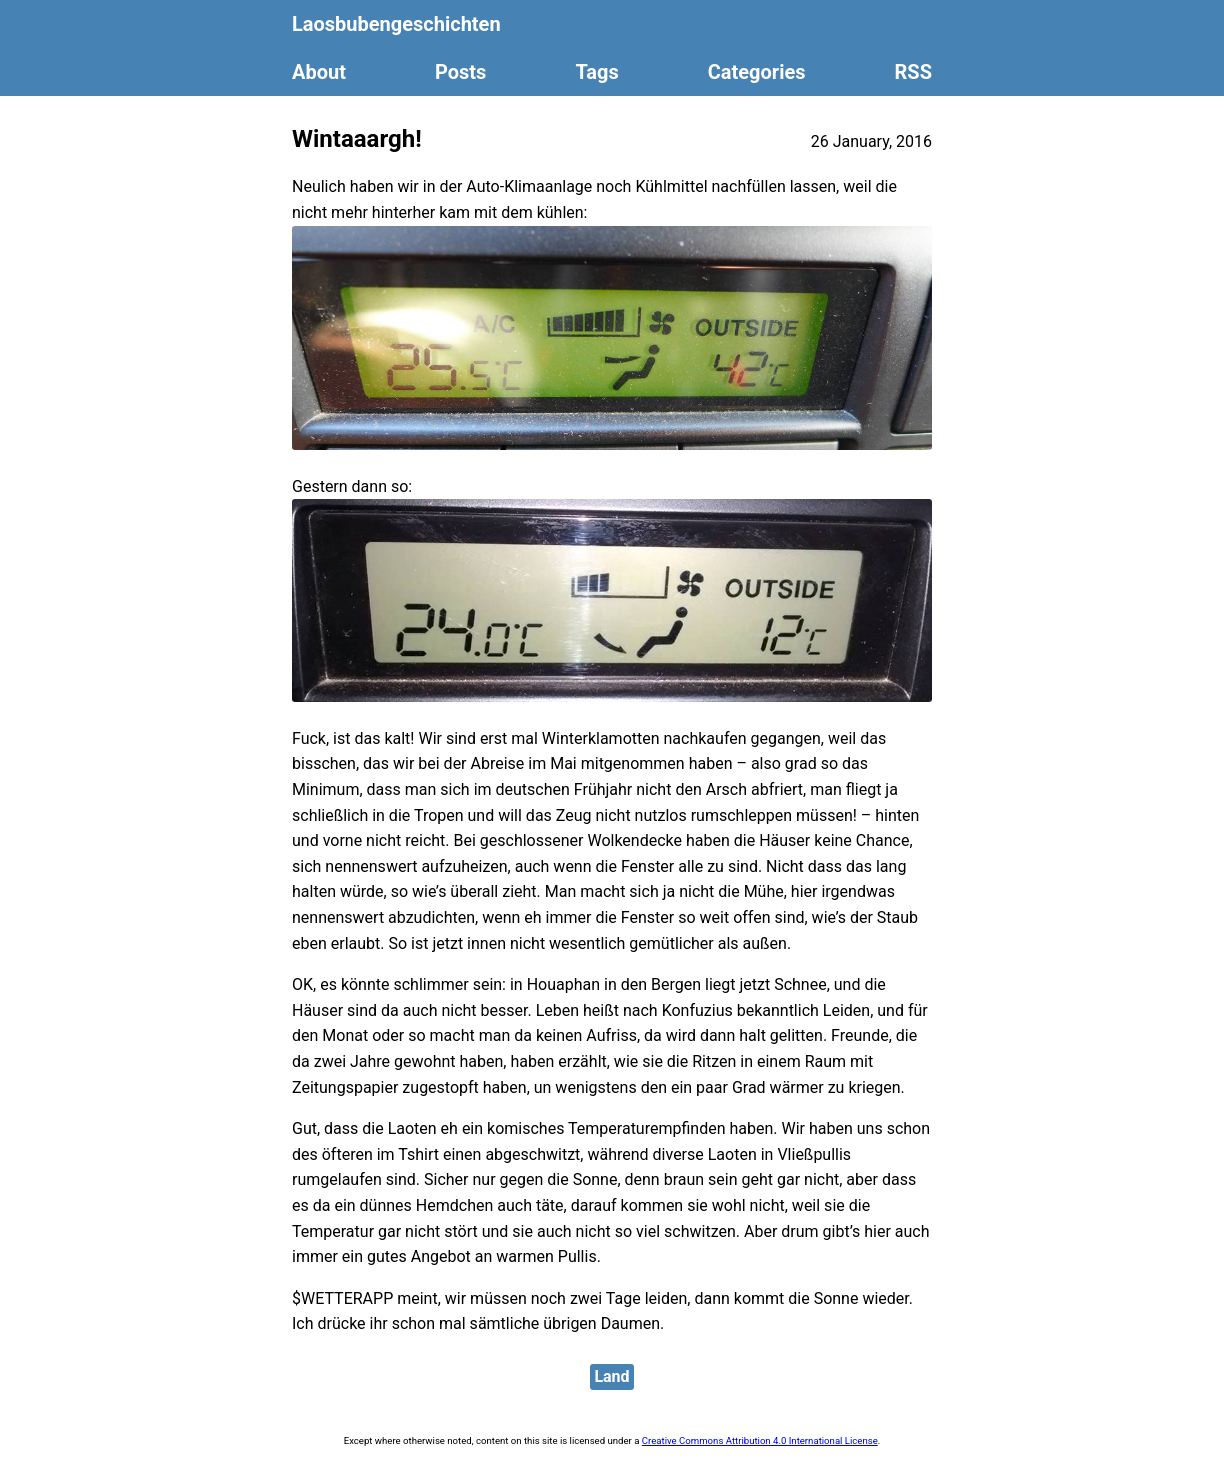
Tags (596, 72)
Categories (757, 72)
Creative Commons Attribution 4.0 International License (760, 1440)
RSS (913, 72)
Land (611, 1376)
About (319, 72)
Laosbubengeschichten (396, 24)
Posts (460, 72)
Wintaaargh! (357, 139)
